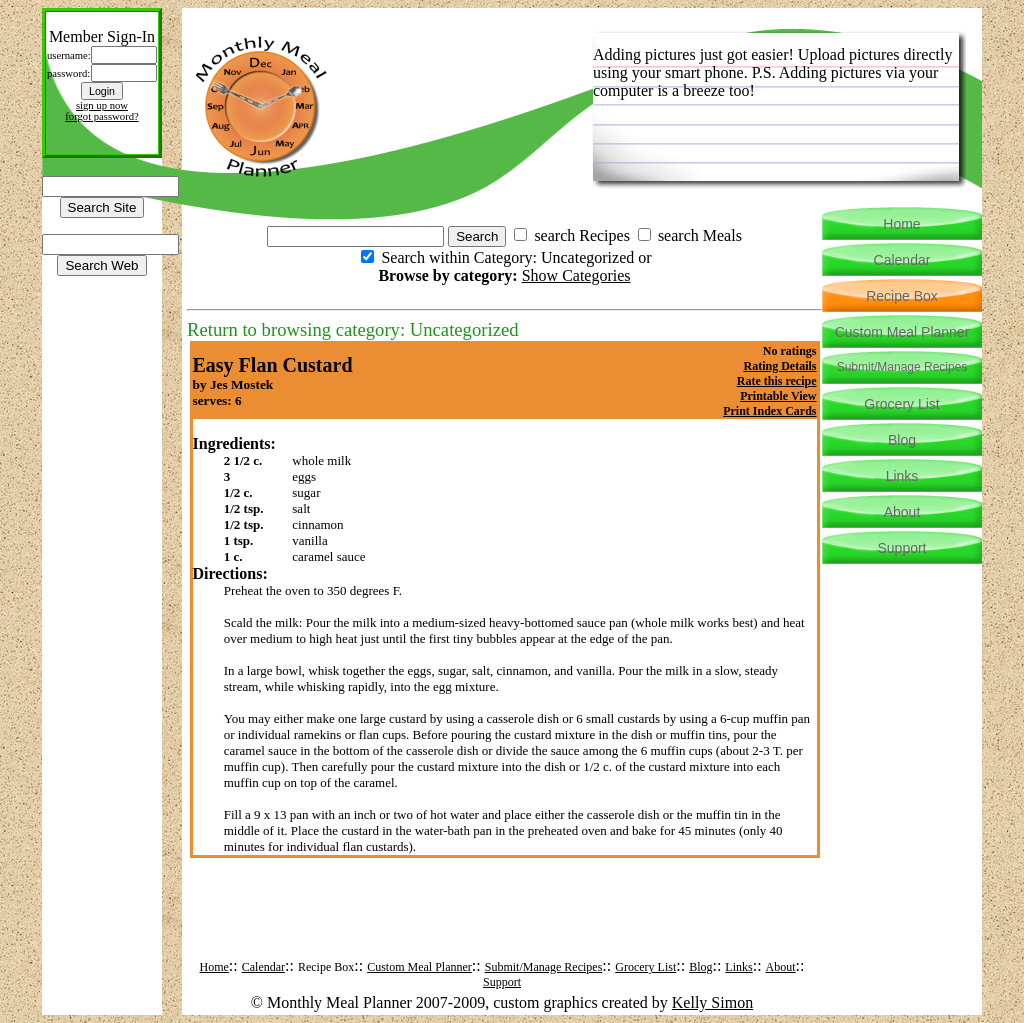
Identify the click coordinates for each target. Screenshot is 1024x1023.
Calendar (263, 967)
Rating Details (780, 366)
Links (738, 967)
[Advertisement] (505, 924)
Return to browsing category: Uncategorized (353, 329)
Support (502, 982)
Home (214, 967)
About (781, 967)
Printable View (778, 396)
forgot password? (102, 116)
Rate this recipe (777, 381)
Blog (700, 967)
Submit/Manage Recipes (544, 967)
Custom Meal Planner (419, 967)
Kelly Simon (712, 1002)
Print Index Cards (769, 411)
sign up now (102, 105)
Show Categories (576, 275)
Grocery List (645, 967)
